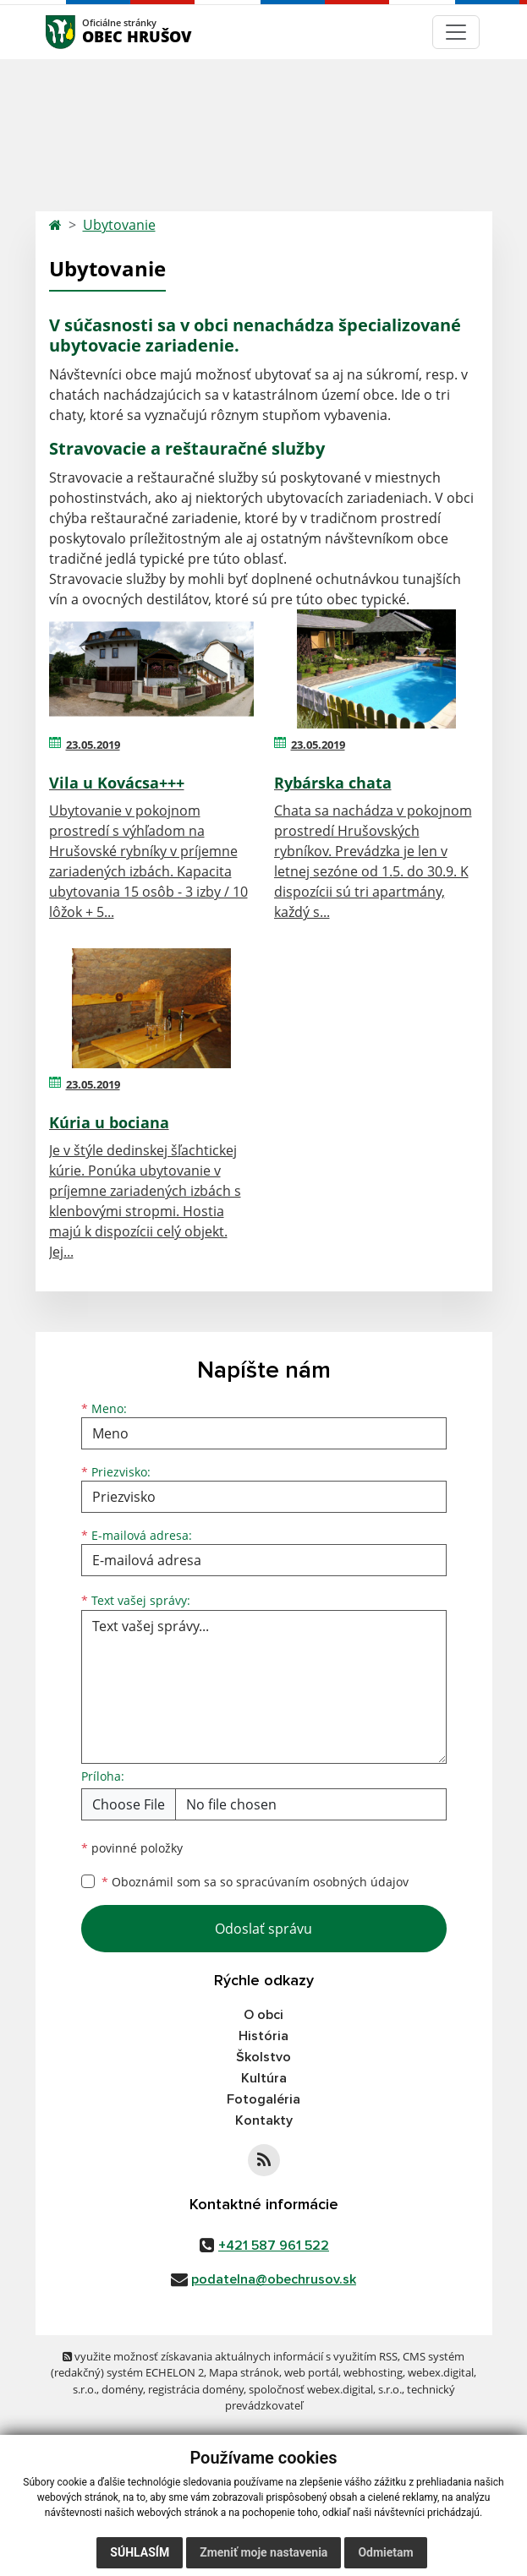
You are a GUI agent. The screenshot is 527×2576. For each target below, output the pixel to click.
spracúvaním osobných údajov (322, 1882)
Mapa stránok (244, 2372)
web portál (311, 2372)
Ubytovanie (119, 225)
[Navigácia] (456, 32)
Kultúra (264, 2078)
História (263, 2036)
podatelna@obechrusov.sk (273, 2279)
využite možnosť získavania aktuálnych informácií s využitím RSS (230, 2356)
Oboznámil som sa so (255, 1882)
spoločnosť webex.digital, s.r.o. (325, 2389)
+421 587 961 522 (273, 2245)
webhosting (373, 2372)
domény (122, 2389)
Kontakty (264, 2120)
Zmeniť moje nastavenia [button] (263, 2552)
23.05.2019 (93, 744)
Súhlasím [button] (139, 2552)
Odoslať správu (263, 1928)
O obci (263, 2015)
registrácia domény (196, 2389)
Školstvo (263, 2057)
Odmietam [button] (385, 2552)
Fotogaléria (263, 2099)
